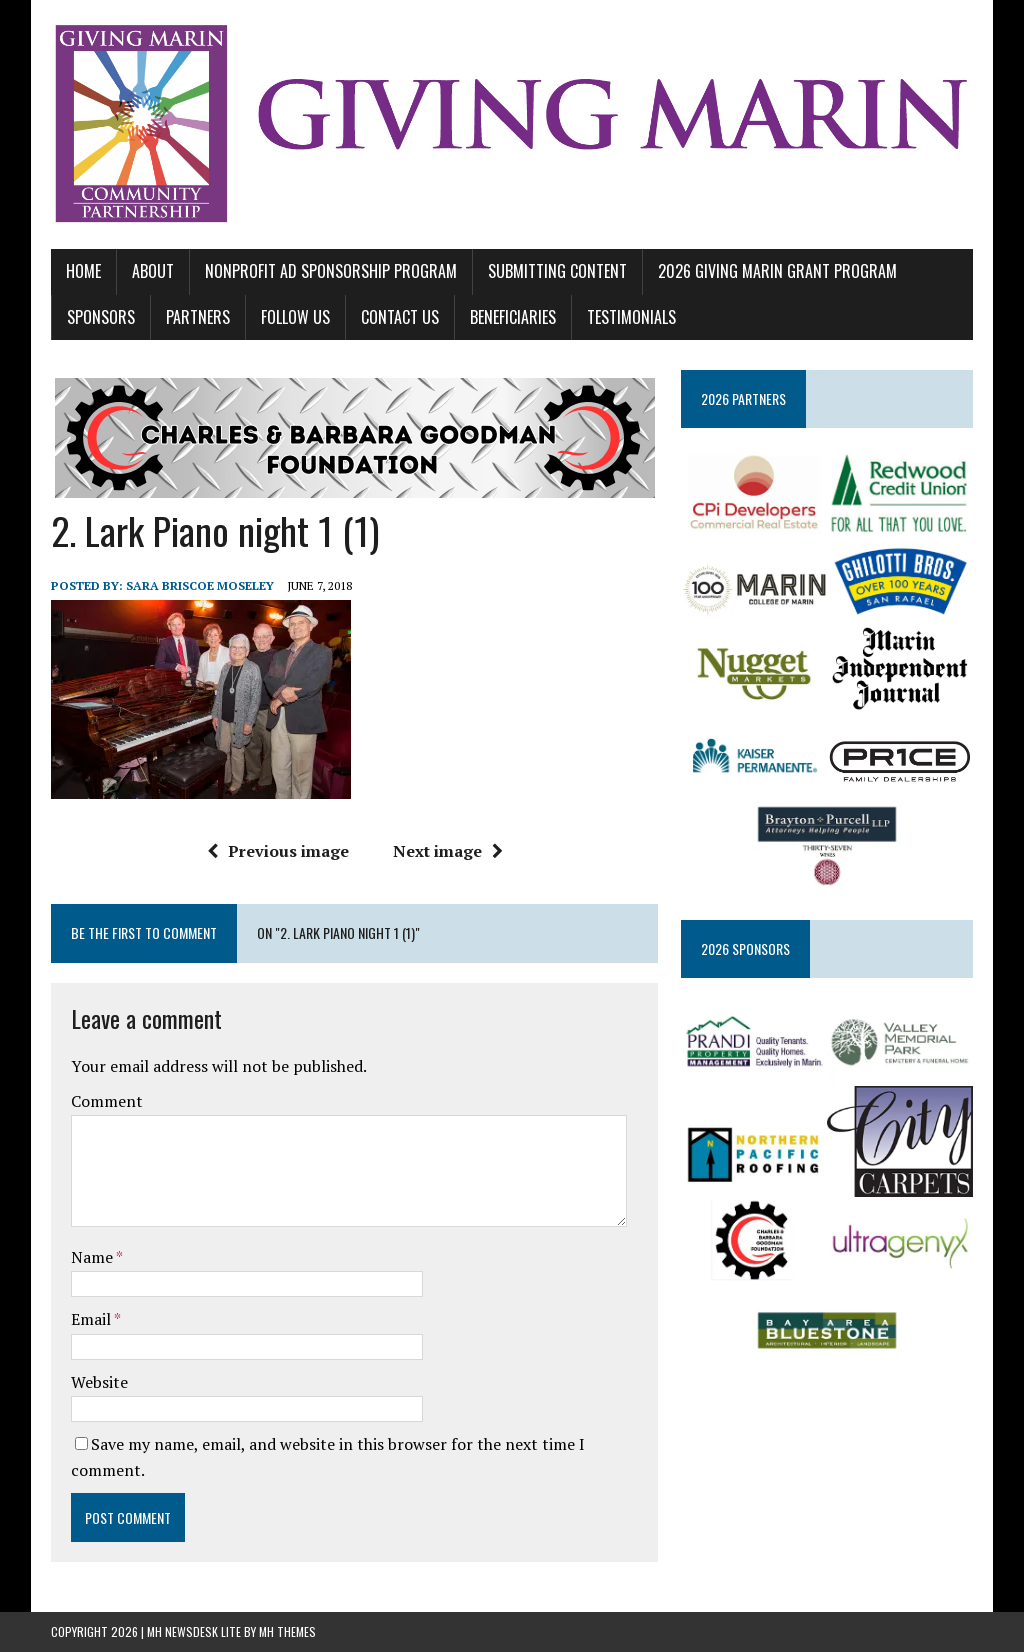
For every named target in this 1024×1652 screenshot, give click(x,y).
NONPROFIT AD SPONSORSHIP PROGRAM (331, 271)
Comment (107, 1101)
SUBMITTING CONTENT (557, 271)
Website (99, 1382)
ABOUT (153, 271)
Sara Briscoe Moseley (200, 585)
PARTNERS (198, 317)
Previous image (278, 851)
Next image (448, 851)
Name (93, 1257)
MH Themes (287, 1631)
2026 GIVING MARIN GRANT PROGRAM (777, 271)
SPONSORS (101, 317)
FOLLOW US (295, 317)
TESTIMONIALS (631, 317)
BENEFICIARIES (513, 317)
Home (83, 271)
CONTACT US (400, 317)
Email (92, 1319)
